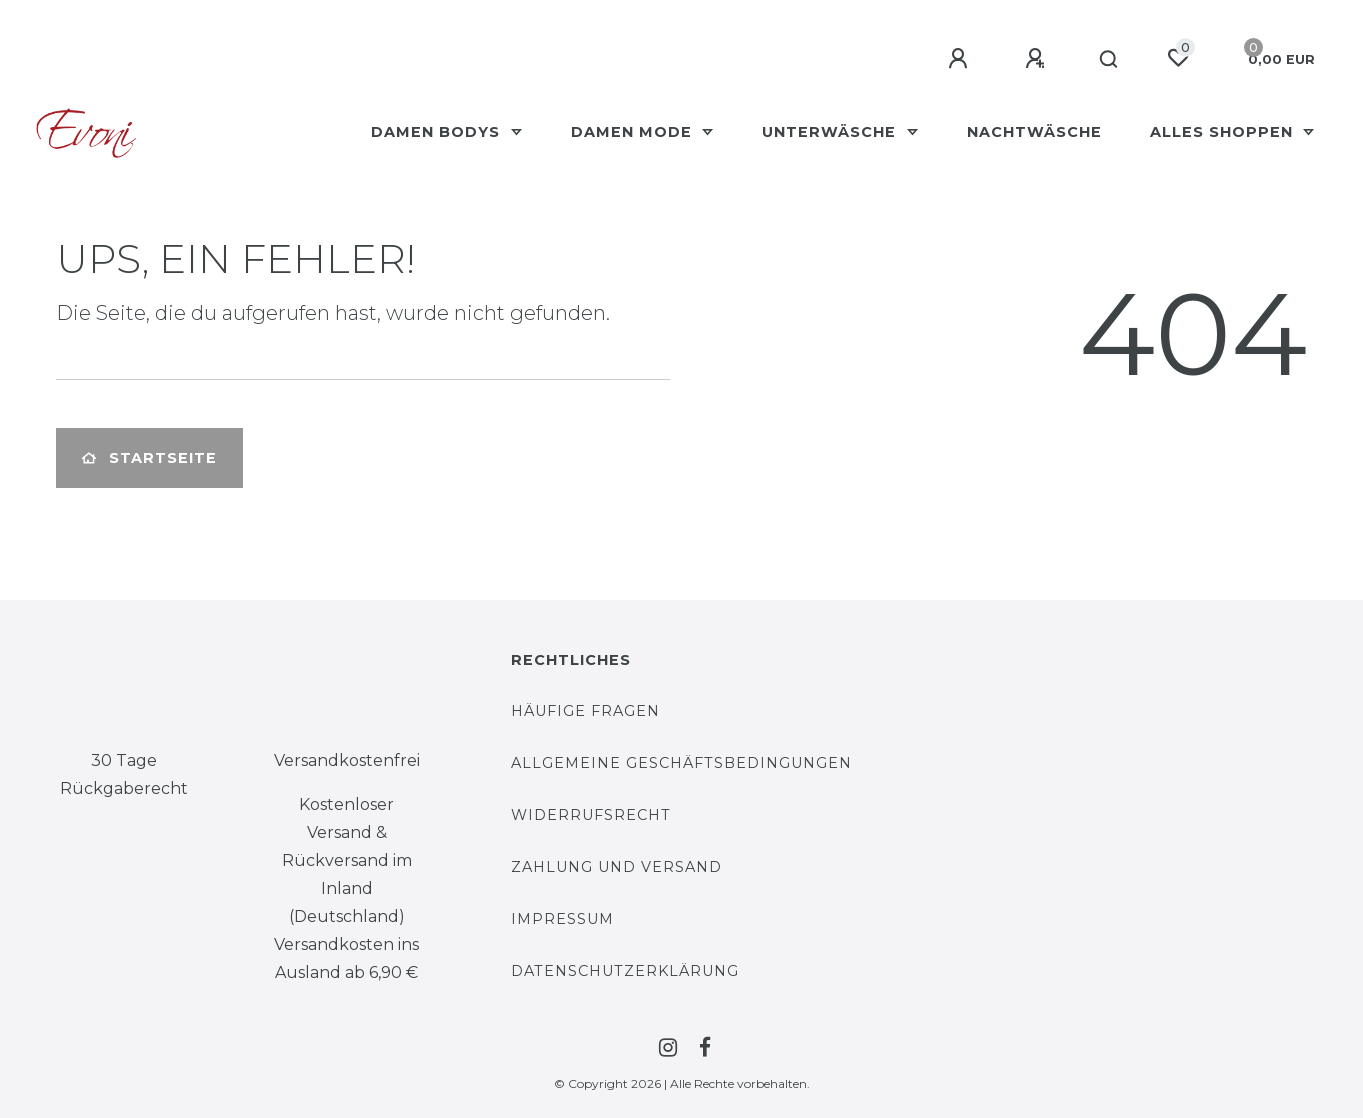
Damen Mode (634, 132)
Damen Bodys (438, 132)
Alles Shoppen (1224, 132)
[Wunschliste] (1178, 58)
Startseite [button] (149, 458)
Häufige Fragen (585, 711)
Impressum (562, 919)
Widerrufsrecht (591, 815)
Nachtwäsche (1034, 132)
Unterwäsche (831, 132)
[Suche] (1109, 60)
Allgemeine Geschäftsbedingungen (681, 763)
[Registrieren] (1038, 59)
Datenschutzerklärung (625, 971)
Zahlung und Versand (616, 867)
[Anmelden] (961, 59)
